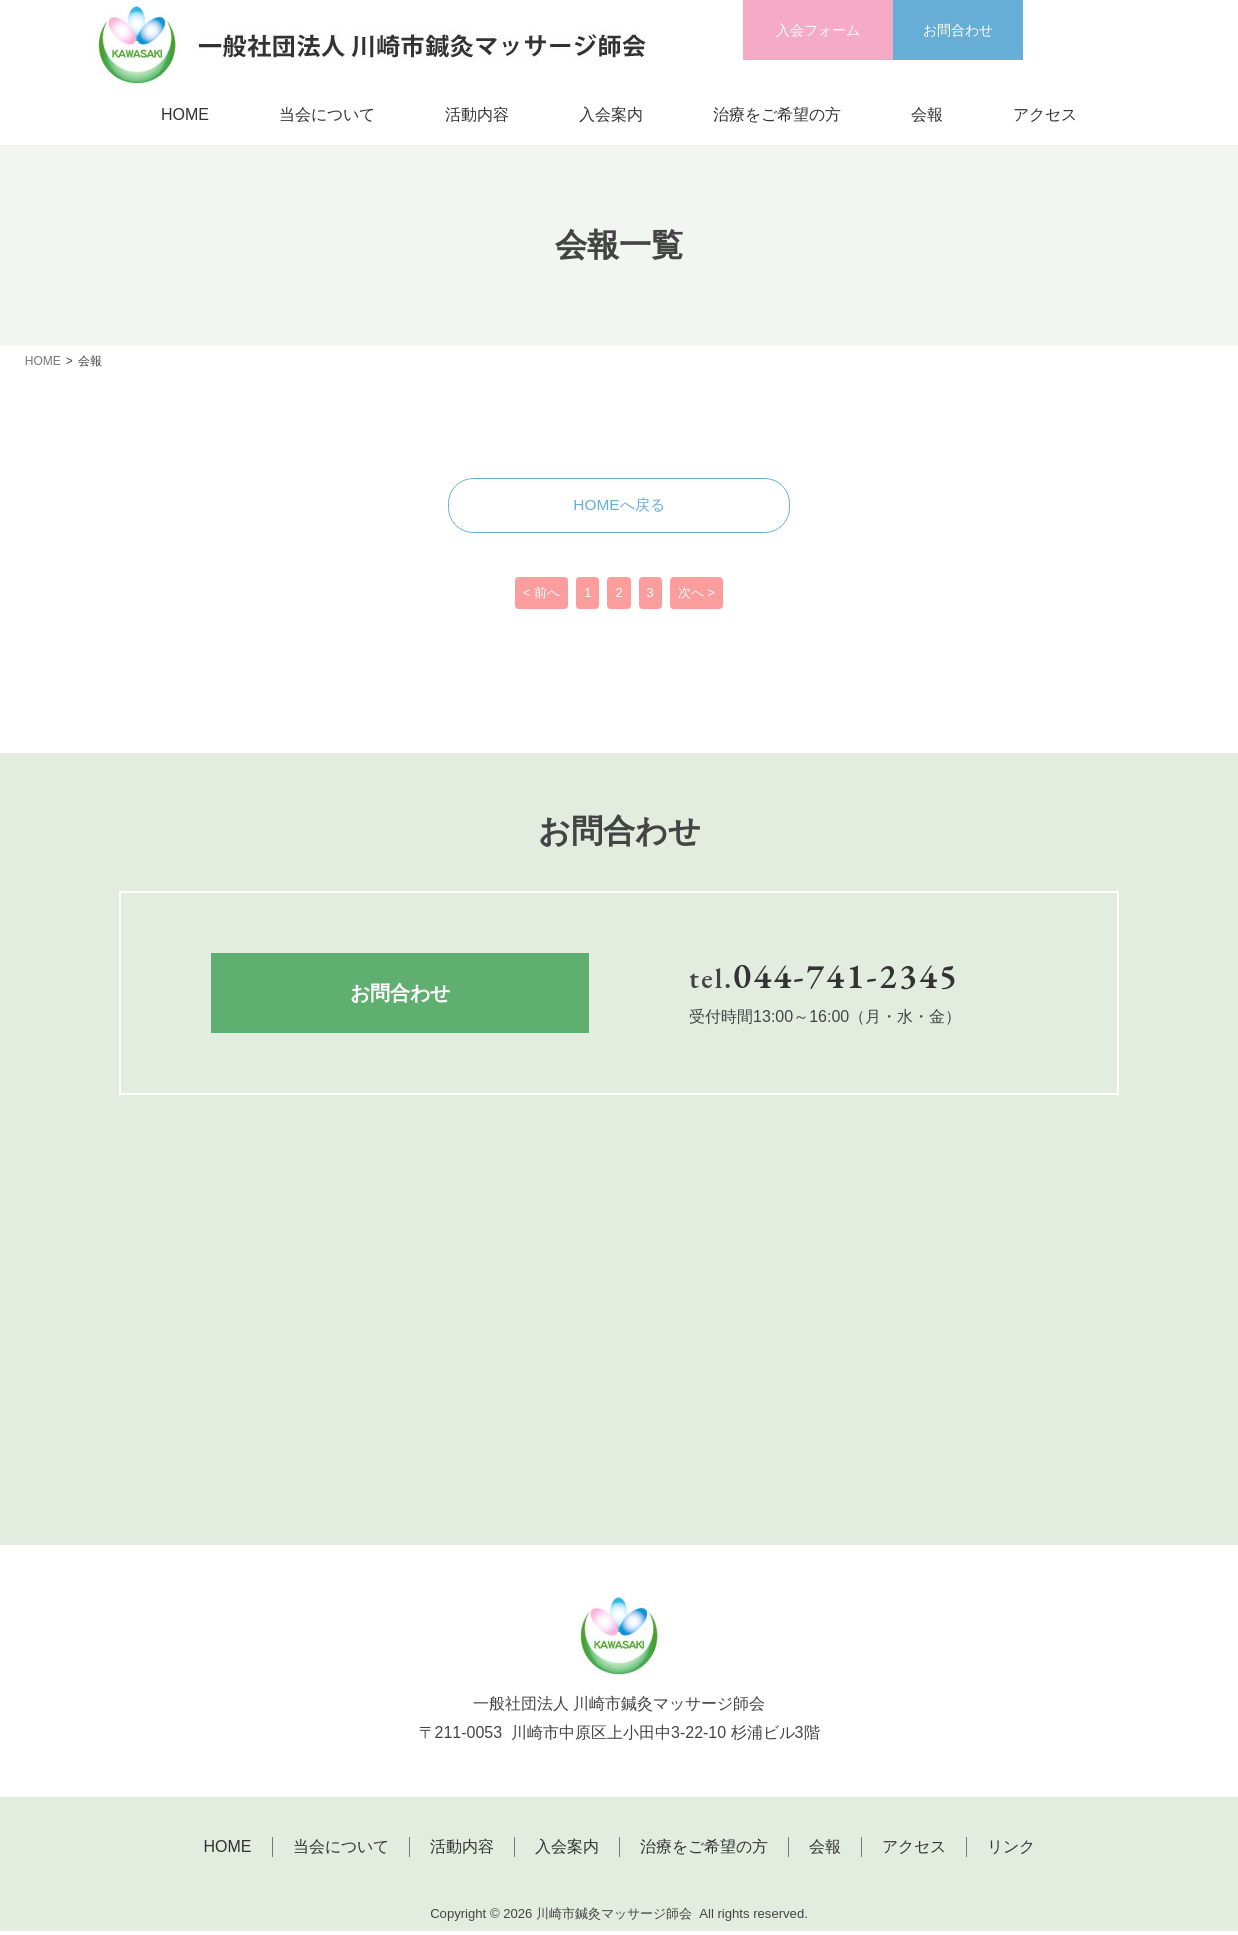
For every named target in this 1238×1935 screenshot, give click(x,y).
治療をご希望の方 (777, 114)
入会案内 (611, 114)
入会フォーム (818, 30)
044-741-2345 (846, 979)
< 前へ (541, 597)
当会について (327, 114)
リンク (1011, 1851)
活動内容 (477, 114)
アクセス (1045, 114)
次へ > (696, 597)
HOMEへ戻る (619, 506)
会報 (927, 114)
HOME (185, 114)
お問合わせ (958, 30)
